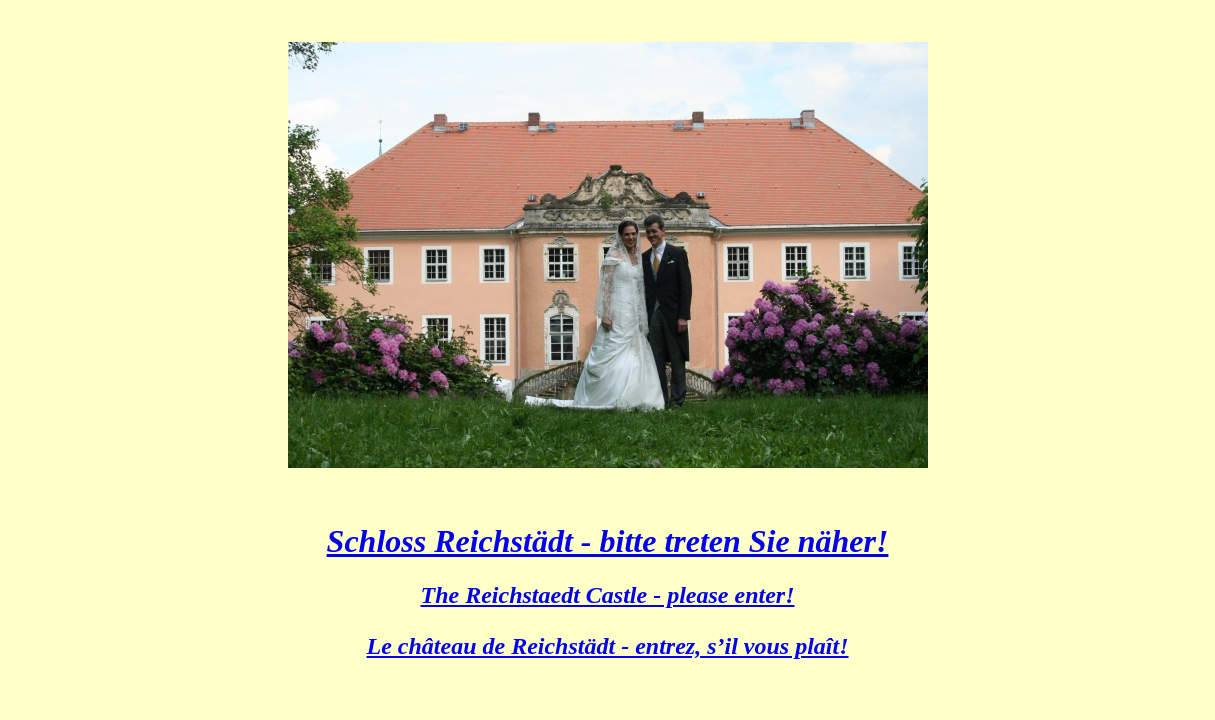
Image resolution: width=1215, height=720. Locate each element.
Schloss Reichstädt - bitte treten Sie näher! (608, 541)
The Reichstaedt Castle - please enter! (608, 595)
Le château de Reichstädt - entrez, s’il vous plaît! (608, 646)
